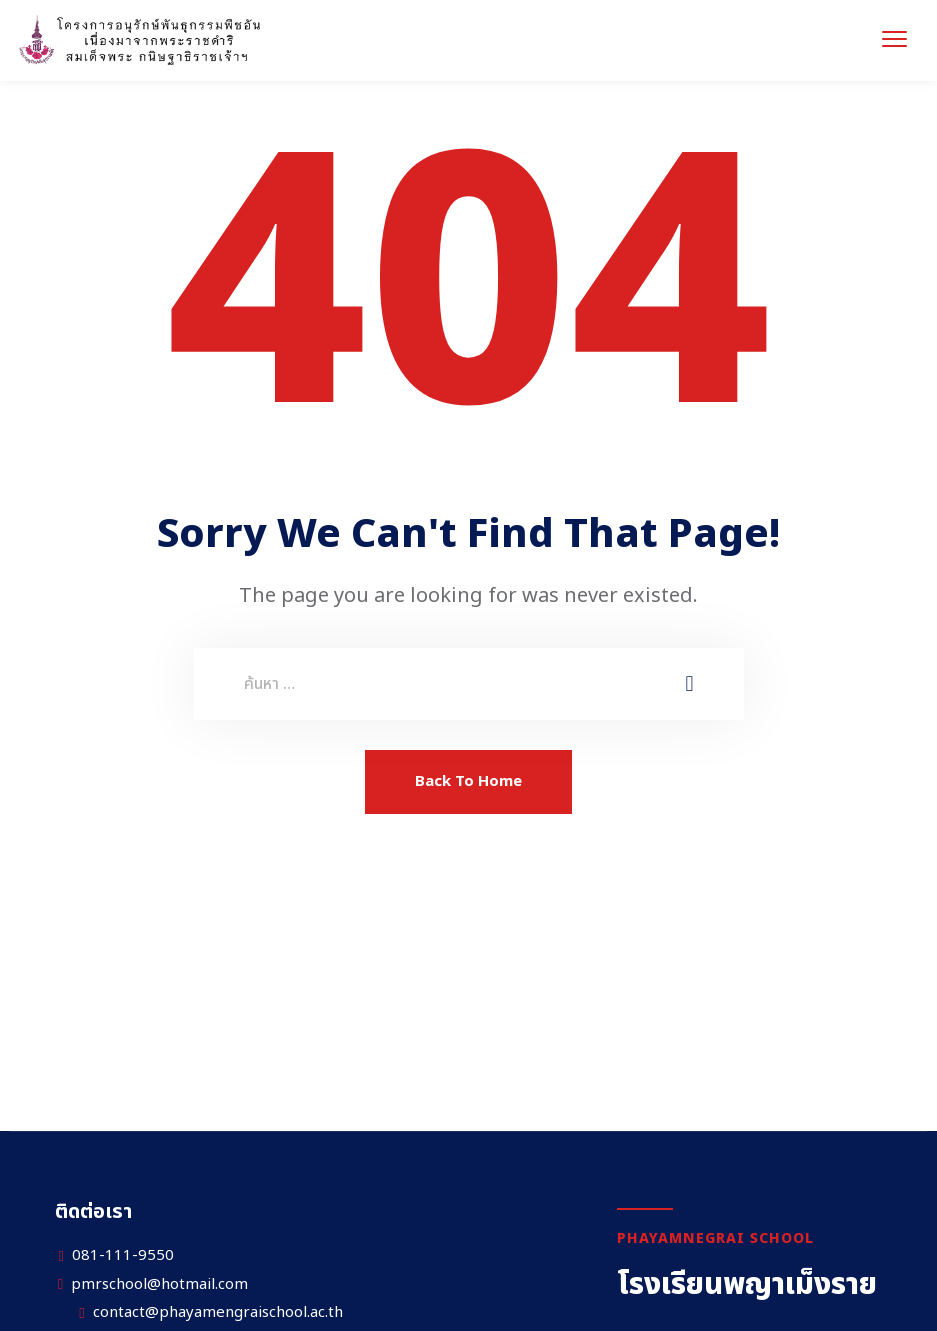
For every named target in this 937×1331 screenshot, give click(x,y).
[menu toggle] (894, 38)
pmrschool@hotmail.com (159, 1285)
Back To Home (468, 781)
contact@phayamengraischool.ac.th (218, 1313)
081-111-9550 (123, 1256)
